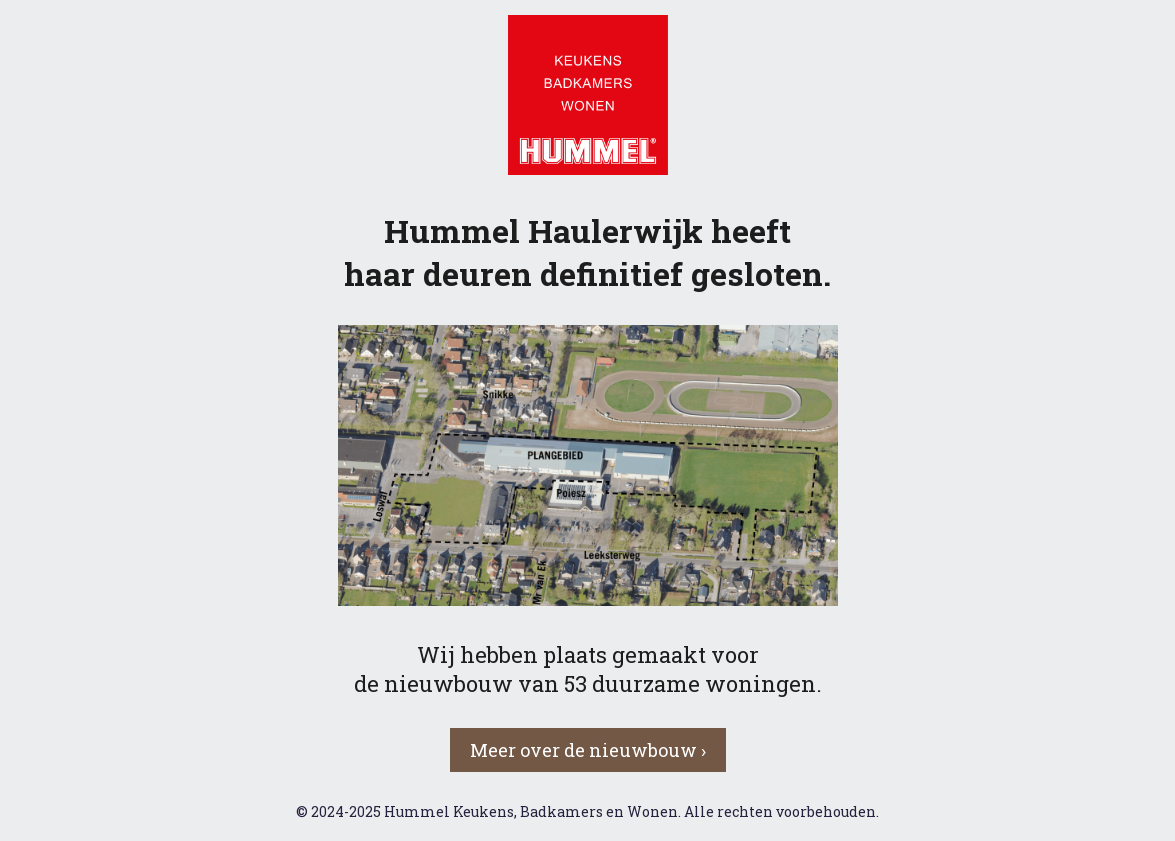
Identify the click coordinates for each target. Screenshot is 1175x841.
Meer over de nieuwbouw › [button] (588, 750)
